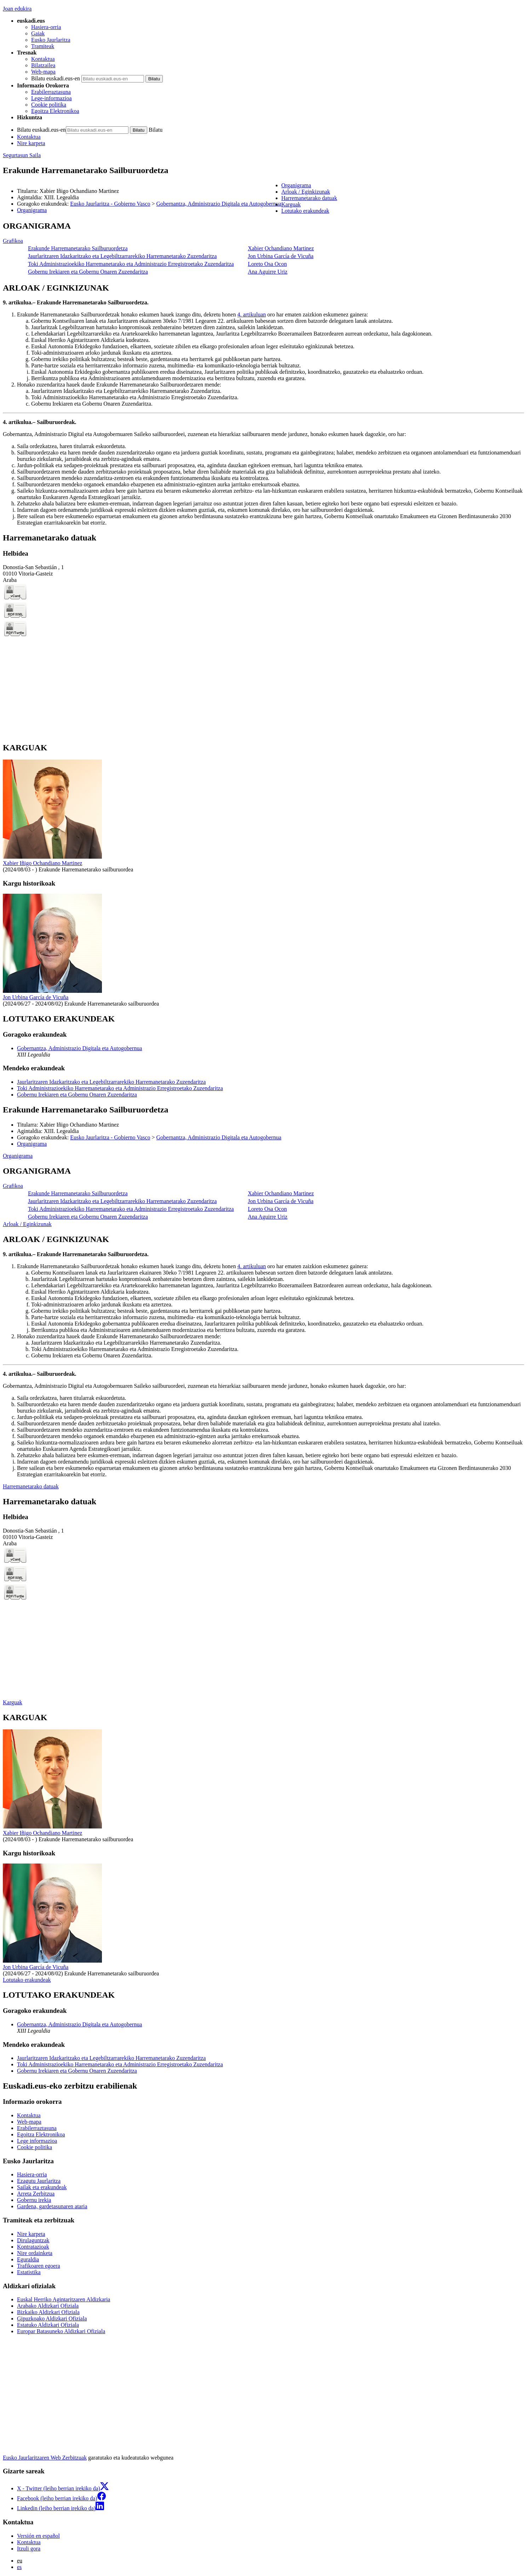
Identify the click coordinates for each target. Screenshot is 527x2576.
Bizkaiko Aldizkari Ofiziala (48, 2312)
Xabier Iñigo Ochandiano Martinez (42, 863)
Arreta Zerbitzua (36, 2194)
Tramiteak (42, 46)
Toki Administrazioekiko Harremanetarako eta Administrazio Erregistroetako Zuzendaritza (131, 264)
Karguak (12, 1702)
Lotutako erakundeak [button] (305, 211)
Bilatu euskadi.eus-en (55, 78)
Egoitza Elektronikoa (55, 111)
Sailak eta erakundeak (42, 2187)
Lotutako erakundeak (27, 1980)
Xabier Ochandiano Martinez (281, 248)
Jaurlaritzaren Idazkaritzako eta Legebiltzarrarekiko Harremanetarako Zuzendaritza (122, 256)
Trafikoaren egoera (38, 2266)
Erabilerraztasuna (51, 92)
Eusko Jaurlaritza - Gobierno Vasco (110, 204)
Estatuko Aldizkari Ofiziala (48, 2325)
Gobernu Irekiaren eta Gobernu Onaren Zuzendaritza (88, 272)
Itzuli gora (28, 2549)
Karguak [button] (291, 204)
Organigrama (32, 210)
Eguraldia (28, 2259)
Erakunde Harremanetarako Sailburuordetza (78, 248)
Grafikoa (13, 241)
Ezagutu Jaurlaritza (39, 2181)
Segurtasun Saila (22, 155)
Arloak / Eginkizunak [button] (305, 192)
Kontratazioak (33, 2247)
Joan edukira (17, 9)
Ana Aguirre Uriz (267, 272)
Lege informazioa (37, 2141)
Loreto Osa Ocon (267, 264)
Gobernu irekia (34, 2200)
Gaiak (38, 33)
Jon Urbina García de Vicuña (280, 256)
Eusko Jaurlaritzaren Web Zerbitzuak (45, 2458)
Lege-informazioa (51, 98)
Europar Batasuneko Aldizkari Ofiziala (61, 2331)
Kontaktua (43, 59)
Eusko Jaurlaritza (50, 40)
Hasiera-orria (46, 27)
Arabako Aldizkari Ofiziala (48, 2306)
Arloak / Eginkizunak (27, 1224)
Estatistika (29, 2272)
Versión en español (38, 2536)
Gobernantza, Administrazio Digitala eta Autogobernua (218, 204)
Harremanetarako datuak (31, 1486)
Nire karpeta (31, 143)
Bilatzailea (43, 65)
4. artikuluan (251, 314)
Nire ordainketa (34, 2253)
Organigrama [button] (296, 185)
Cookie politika (48, 105)
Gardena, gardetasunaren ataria (52, 2206)
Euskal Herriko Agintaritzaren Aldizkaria (63, 2299)
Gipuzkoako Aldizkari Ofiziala (52, 2318)
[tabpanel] (263, 248)
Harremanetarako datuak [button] (309, 198)
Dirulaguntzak (33, 2240)
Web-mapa (43, 72)
